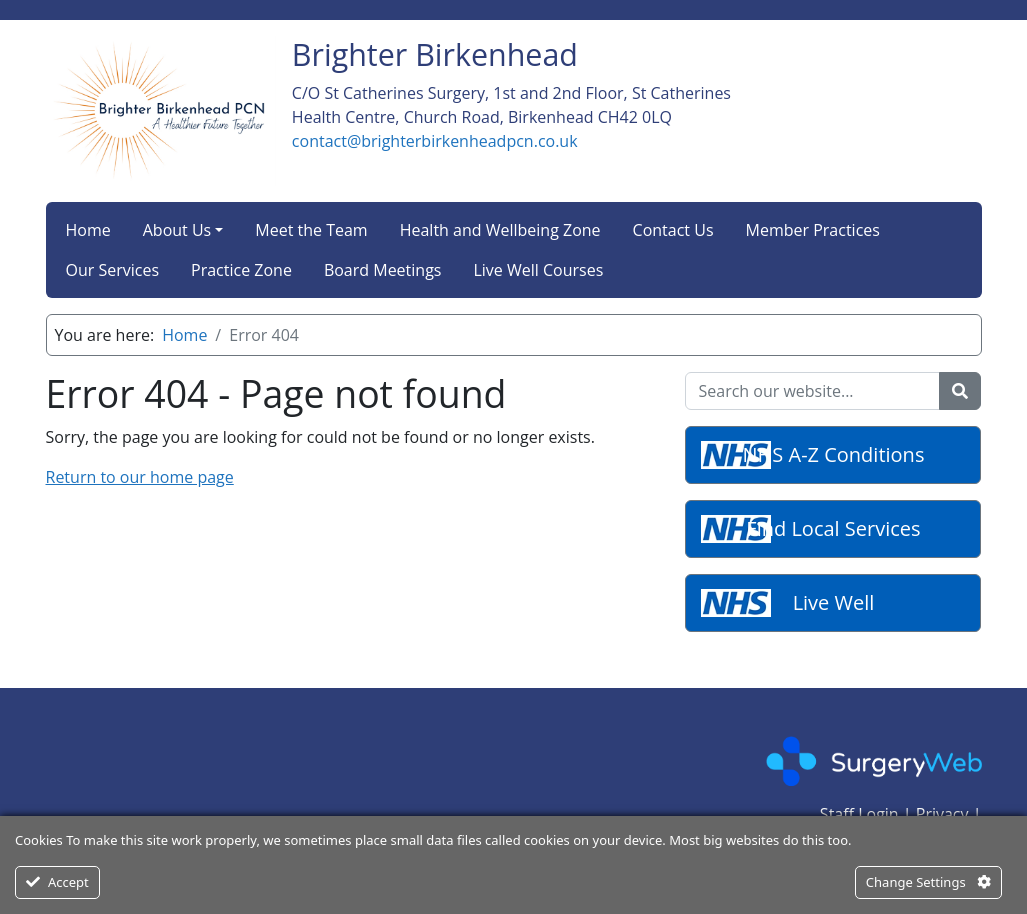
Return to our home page (140, 477)
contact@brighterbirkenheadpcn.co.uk (435, 141)
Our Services (113, 270)
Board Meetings (383, 270)
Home (88, 230)
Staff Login (859, 814)
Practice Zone (241, 270)
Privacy (942, 814)
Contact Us (673, 230)
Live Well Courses (538, 270)
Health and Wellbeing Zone (500, 230)
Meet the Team (311, 230)
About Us (177, 230)
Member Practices (813, 230)
